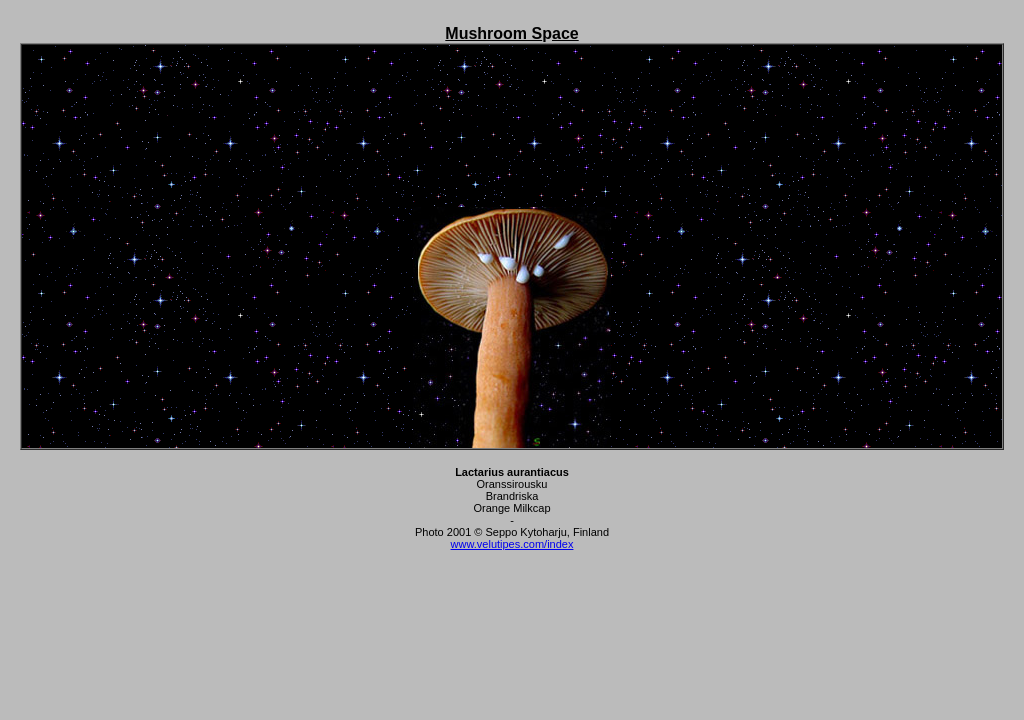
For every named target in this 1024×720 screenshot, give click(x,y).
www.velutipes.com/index (512, 544)
